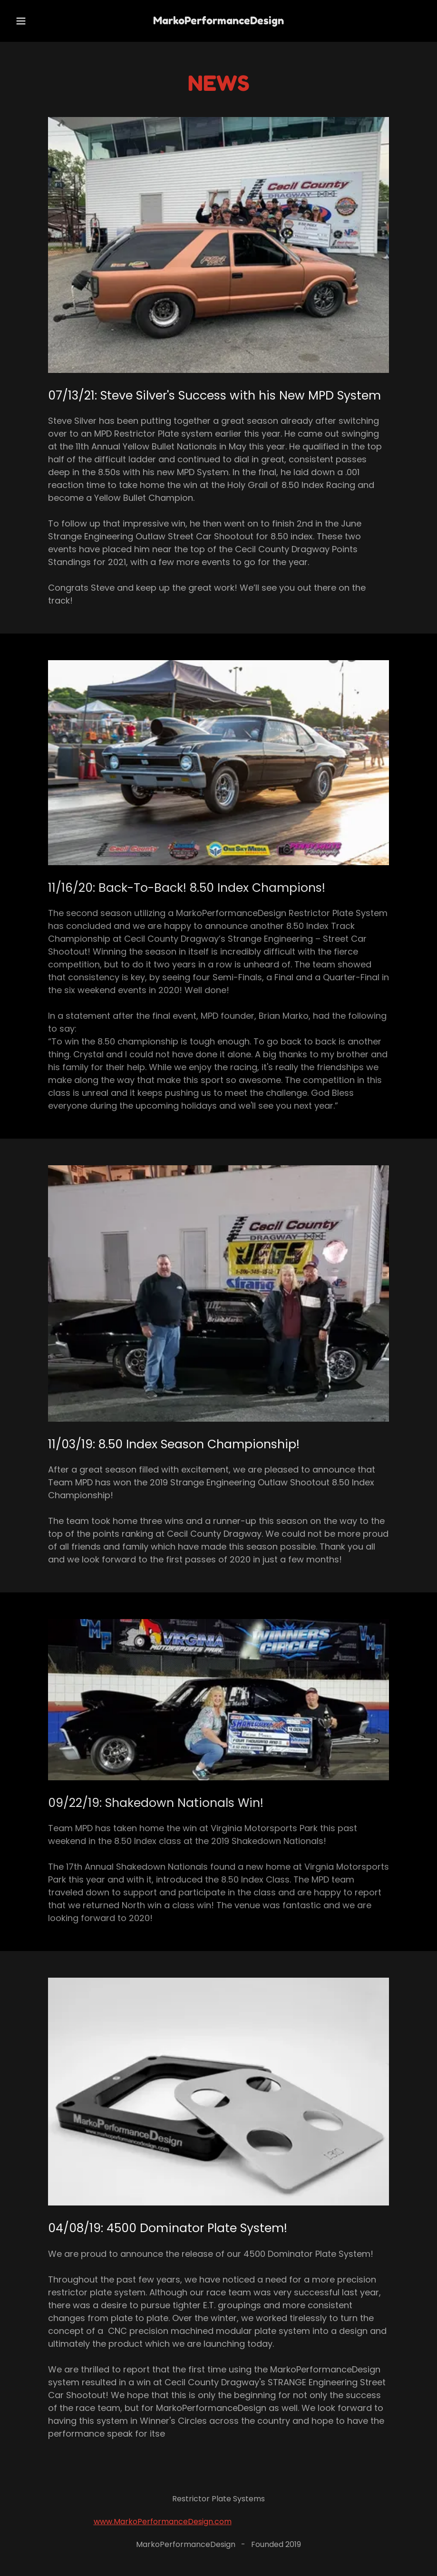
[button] (32, 20)
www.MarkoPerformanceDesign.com (163, 2521)
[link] (218, 21)
